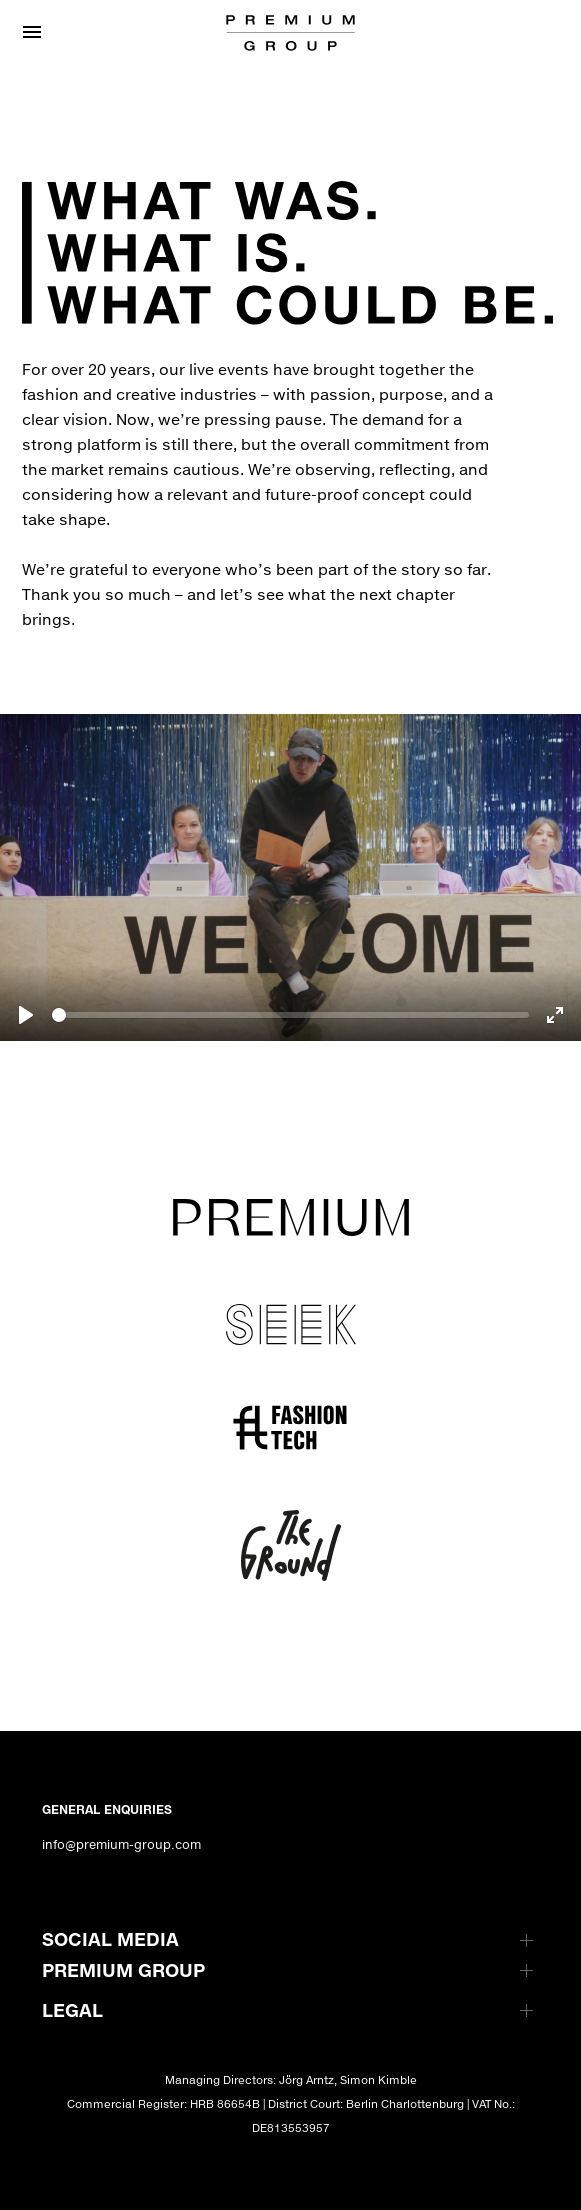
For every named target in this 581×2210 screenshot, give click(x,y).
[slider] (290, 1015)
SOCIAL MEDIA (110, 1939)
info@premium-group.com (121, 1844)
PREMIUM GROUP (123, 1970)
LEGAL (72, 2010)
